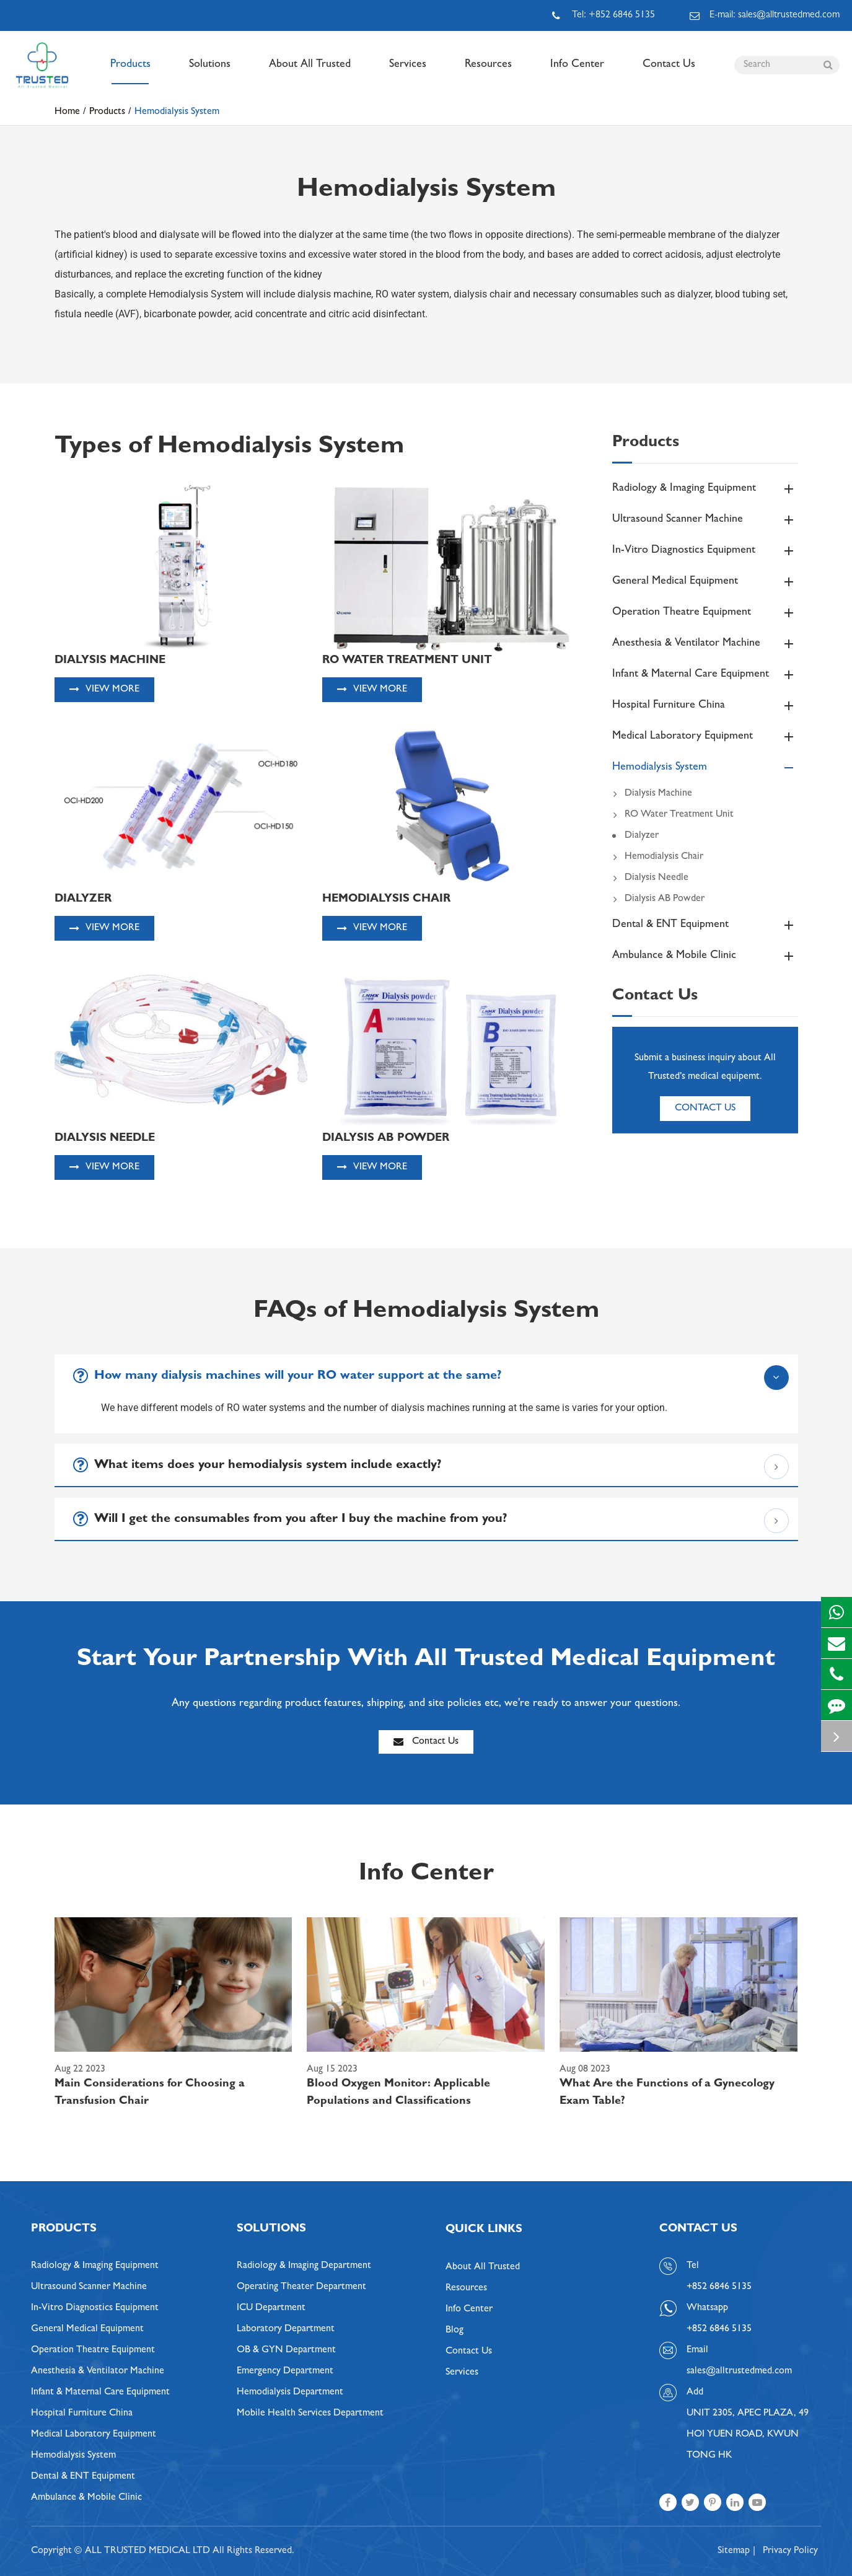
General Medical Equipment (705, 582)
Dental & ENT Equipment (705, 925)
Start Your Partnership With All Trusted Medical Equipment (426, 1660)
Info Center (577, 71)
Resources (488, 71)
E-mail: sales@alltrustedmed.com (765, 15)
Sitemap (734, 2551)
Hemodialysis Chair (657, 857)
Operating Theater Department (301, 2287)
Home (67, 112)
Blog (454, 2331)
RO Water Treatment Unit (673, 815)
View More (104, 689)
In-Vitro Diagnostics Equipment (705, 551)
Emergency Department (285, 2371)
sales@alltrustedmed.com (739, 2371)
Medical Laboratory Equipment (705, 737)
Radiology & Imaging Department (304, 2266)
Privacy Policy (790, 2551)
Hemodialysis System (176, 112)
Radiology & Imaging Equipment (705, 489)
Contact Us (669, 71)
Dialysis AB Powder (658, 899)
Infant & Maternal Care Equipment (705, 675)
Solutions (210, 71)
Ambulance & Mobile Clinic (705, 956)
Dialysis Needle (650, 878)
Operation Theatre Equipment (705, 613)
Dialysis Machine (652, 794)
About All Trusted (310, 71)
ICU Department (271, 2308)
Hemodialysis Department (290, 2393)
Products (130, 71)
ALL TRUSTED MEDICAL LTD (147, 2551)
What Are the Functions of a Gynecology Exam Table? (667, 2093)
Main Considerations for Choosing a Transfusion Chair (150, 2093)
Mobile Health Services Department (310, 2414)
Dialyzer (642, 836)
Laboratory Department (286, 2329)
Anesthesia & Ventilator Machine (705, 644)
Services (407, 71)
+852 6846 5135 (719, 2329)
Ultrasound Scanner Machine (705, 520)
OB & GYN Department (286, 2350)
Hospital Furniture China (705, 706)
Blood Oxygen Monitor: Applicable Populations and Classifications (398, 2093)
